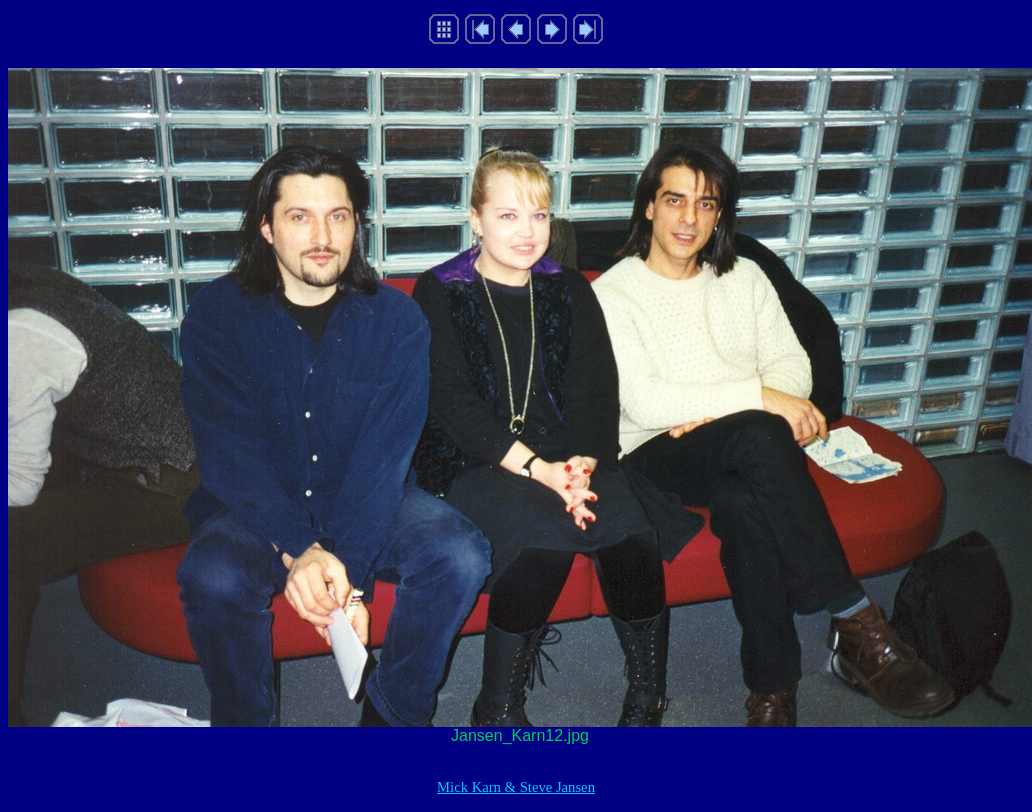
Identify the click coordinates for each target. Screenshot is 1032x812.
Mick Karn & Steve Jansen (516, 787)
